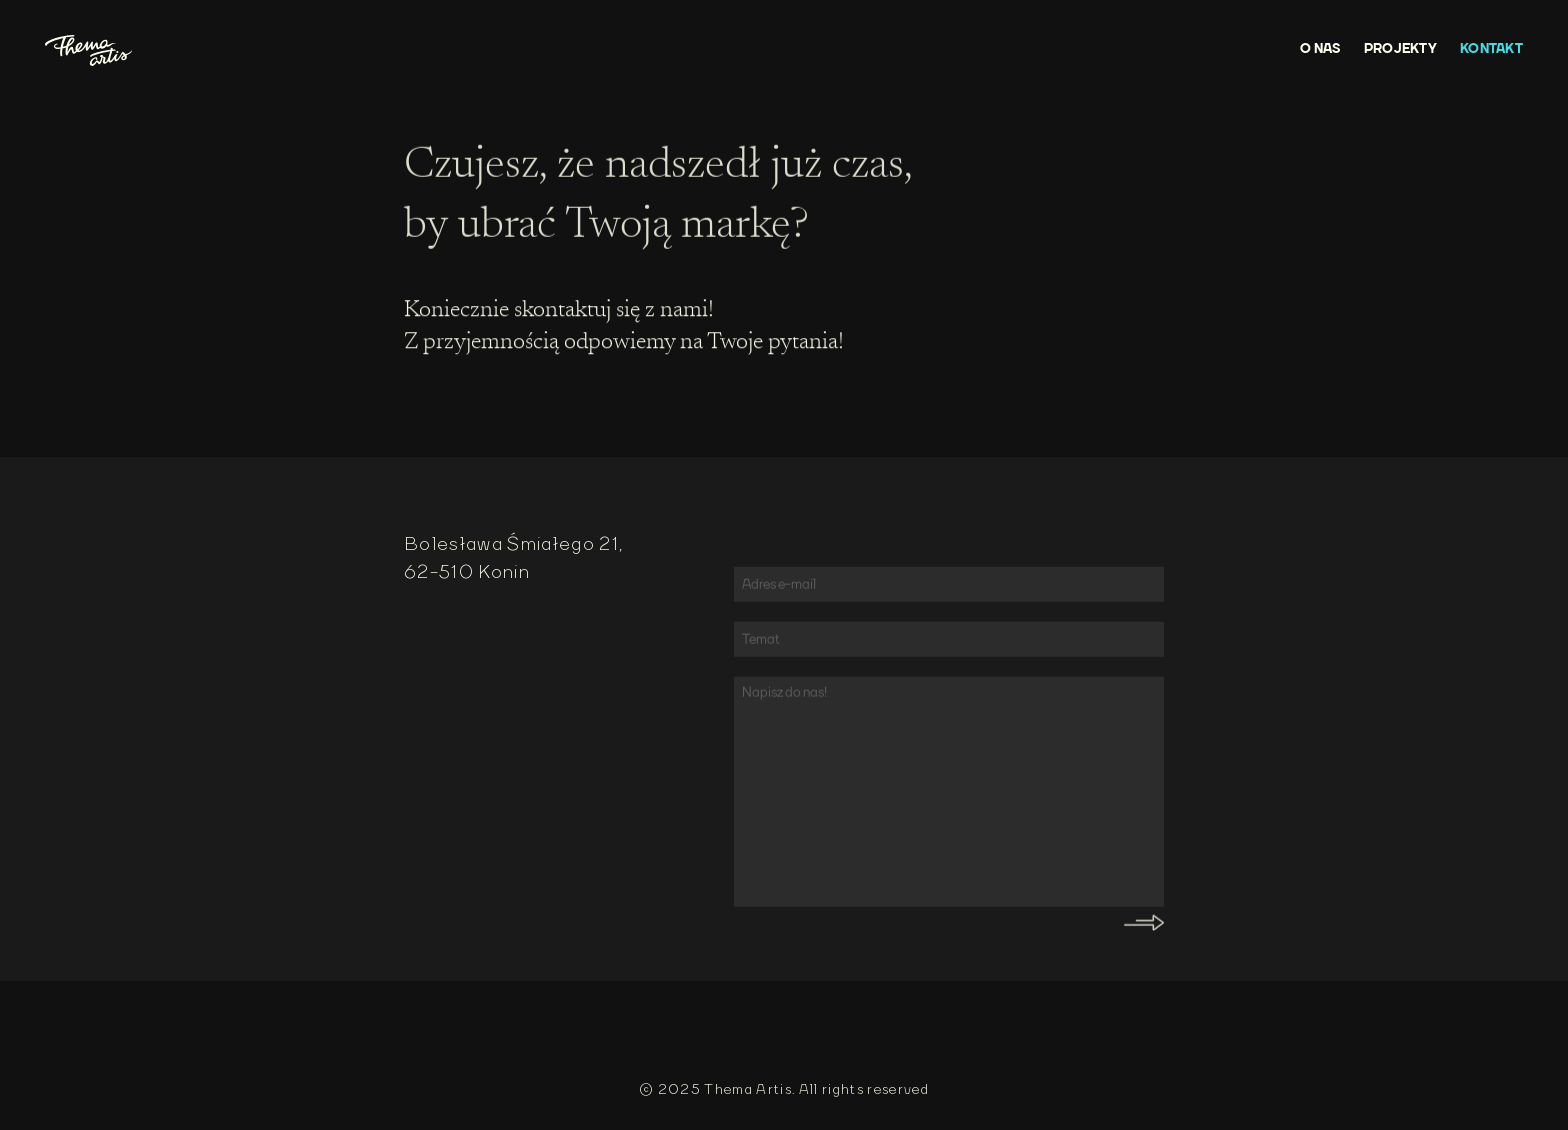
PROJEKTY (1400, 48)
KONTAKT (1491, 48)
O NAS (1320, 48)
